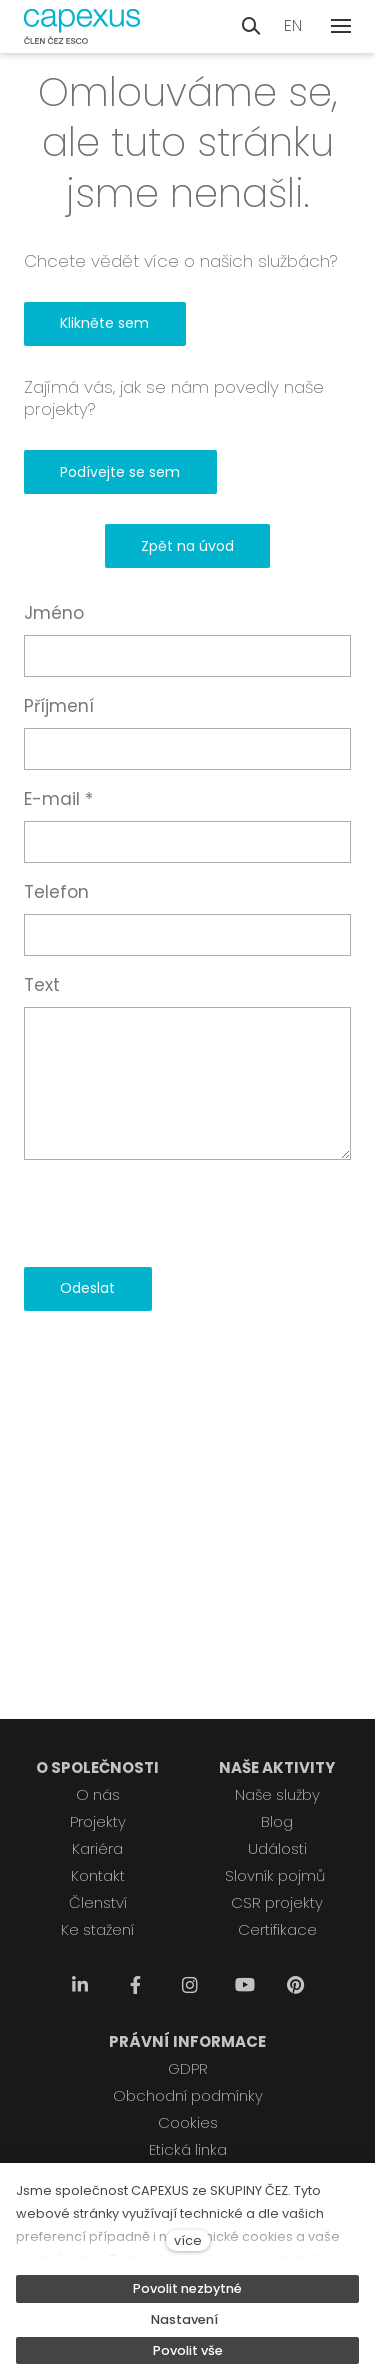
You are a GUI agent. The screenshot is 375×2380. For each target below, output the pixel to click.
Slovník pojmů (275, 1875)
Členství (98, 1902)
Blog (277, 1821)
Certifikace (277, 1929)
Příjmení (59, 706)
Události (277, 1848)
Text (42, 985)
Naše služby (277, 1794)
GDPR (188, 2068)
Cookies (188, 2122)
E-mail (58, 799)
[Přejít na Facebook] (135, 1985)
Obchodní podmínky (188, 2095)
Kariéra (97, 1848)
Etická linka (188, 2149)
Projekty (98, 1821)
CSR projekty (277, 1902)
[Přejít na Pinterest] (295, 1985)
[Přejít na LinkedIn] (80, 1985)
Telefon (56, 892)
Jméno (54, 613)
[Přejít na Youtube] (245, 1985)
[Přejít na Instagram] (190, 1985)
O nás (98, 1794)
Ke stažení (97, 1929)
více (188, 2240)
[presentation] (176, 1213)
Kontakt (98, 1875)
